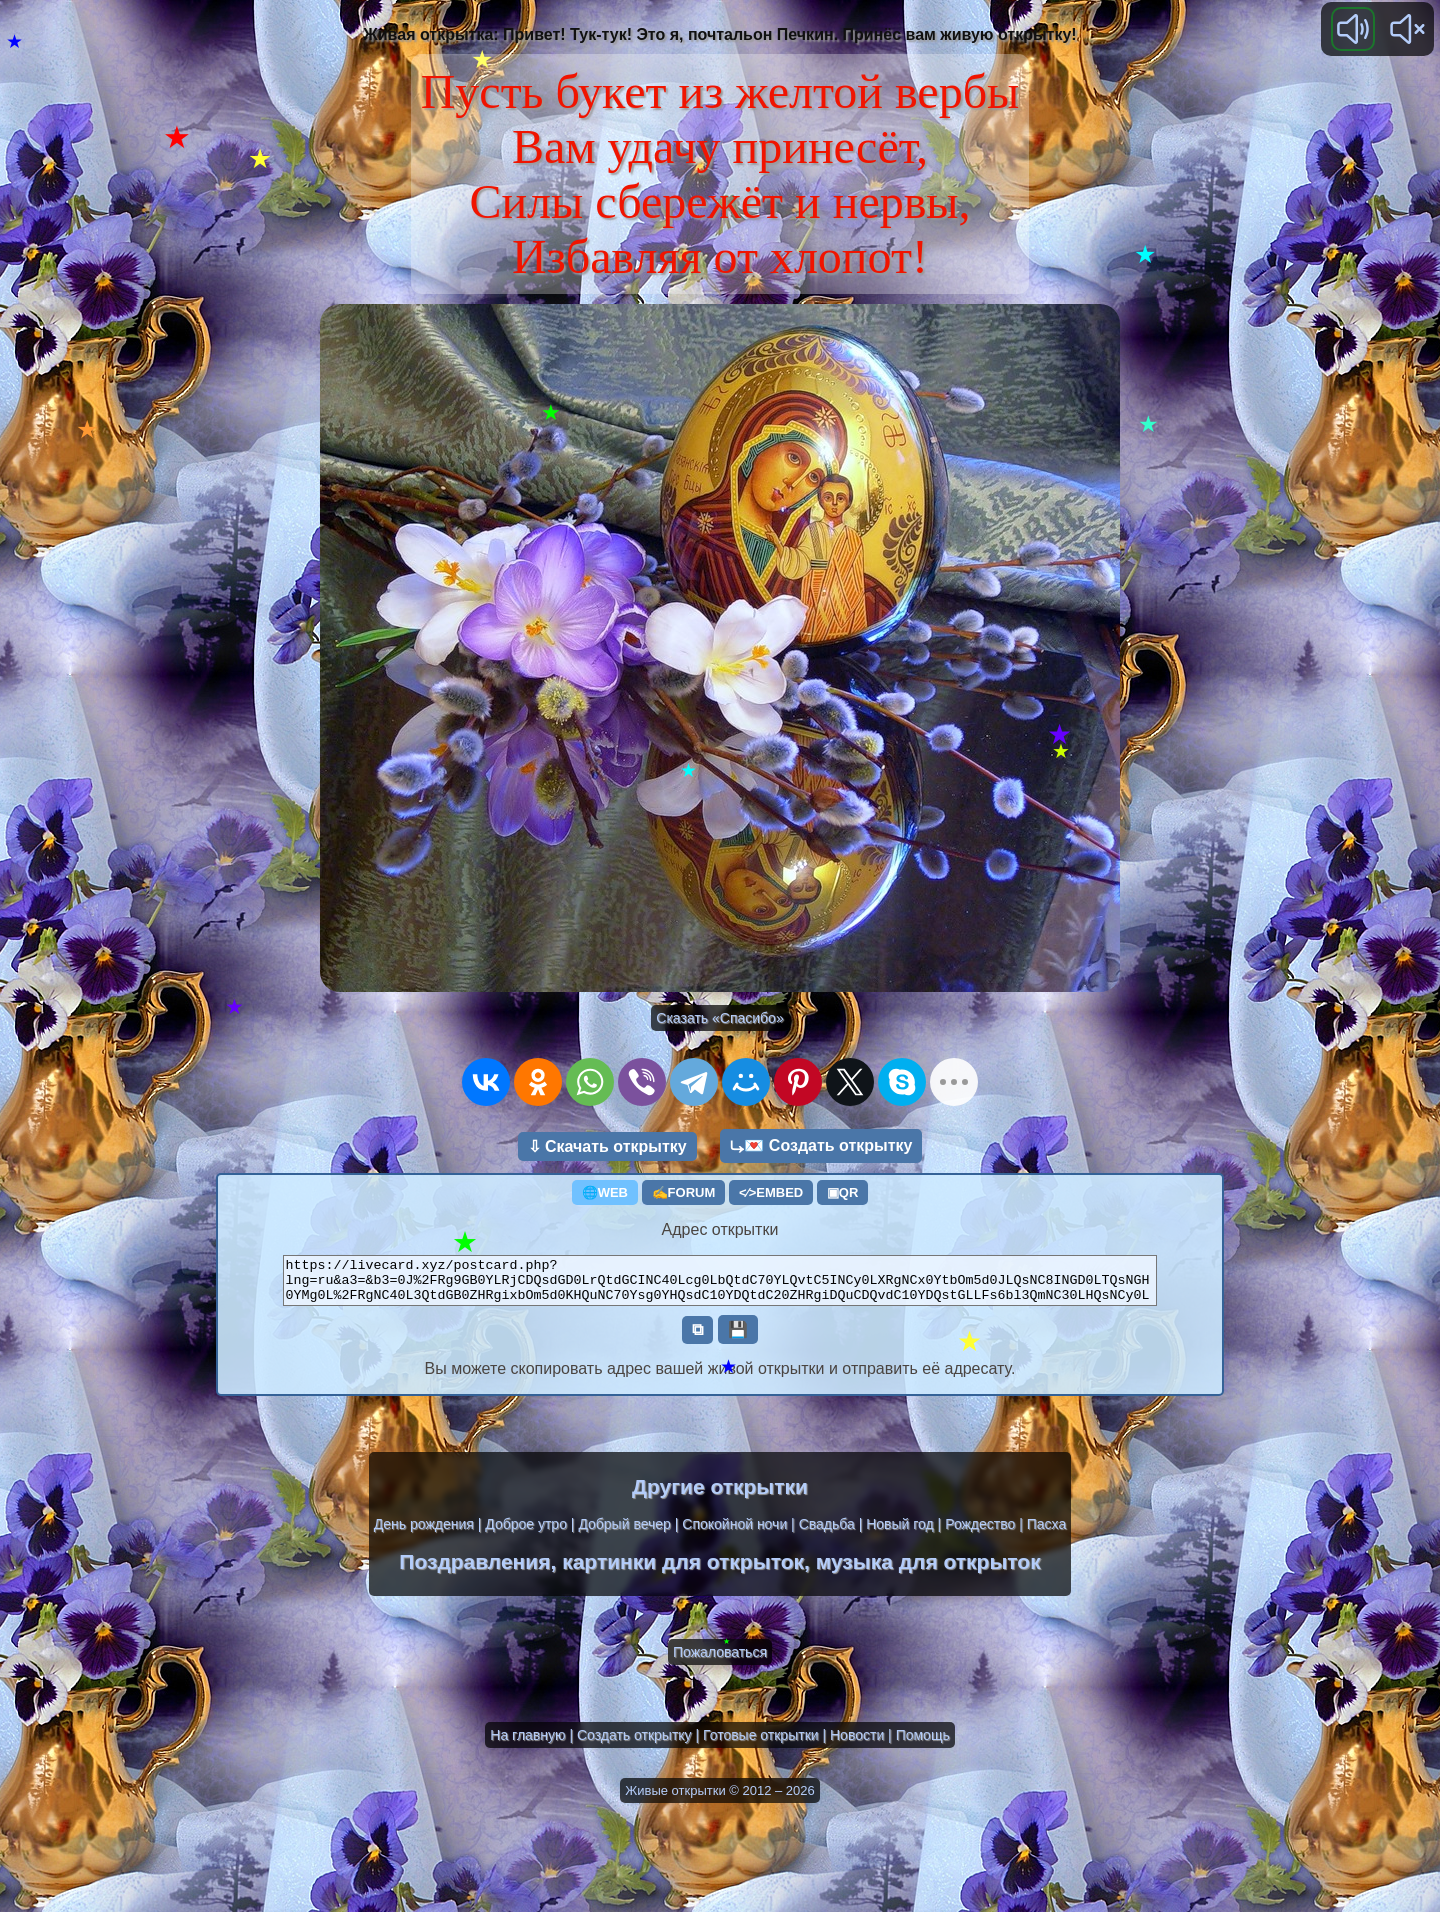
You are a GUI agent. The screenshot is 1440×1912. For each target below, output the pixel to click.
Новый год (900, 1533)
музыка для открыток (928, 1570)
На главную (527, 1744)
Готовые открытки (761, 1744)
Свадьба (827, 1533)
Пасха (1046, 1533)
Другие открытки (720, 1495)
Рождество (980, 1533)
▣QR (843, 1192)
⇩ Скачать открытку (607, 1146)
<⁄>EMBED (771, 1192)
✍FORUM (684, 1192)
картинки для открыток (683, 1570)
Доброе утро (526, 1533)
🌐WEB (605, 1192)
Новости (857, 1744)
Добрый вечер (624, 1533)
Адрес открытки (720, 1229)
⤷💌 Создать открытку (821, 1145)
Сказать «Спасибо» (719, 1018)
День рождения (424, 1533)
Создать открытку (634, 1744)
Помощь (923, 1744)
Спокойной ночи (734, 1533)
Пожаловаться (720, 1661)
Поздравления (474, 1570)
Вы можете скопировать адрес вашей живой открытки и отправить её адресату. (720, 1377)
